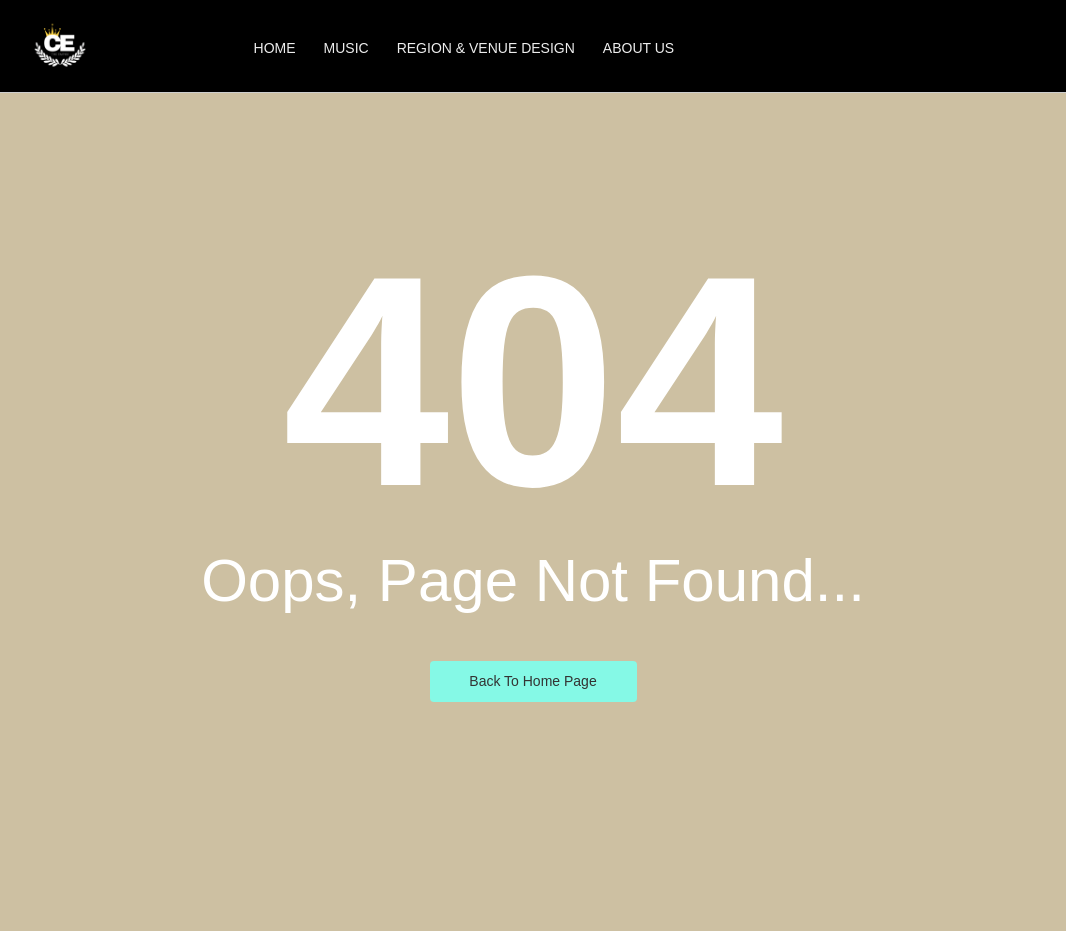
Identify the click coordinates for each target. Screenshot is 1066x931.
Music (346, 48)
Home (275, 48)
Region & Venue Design (486, 48)
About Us (638, 48)
